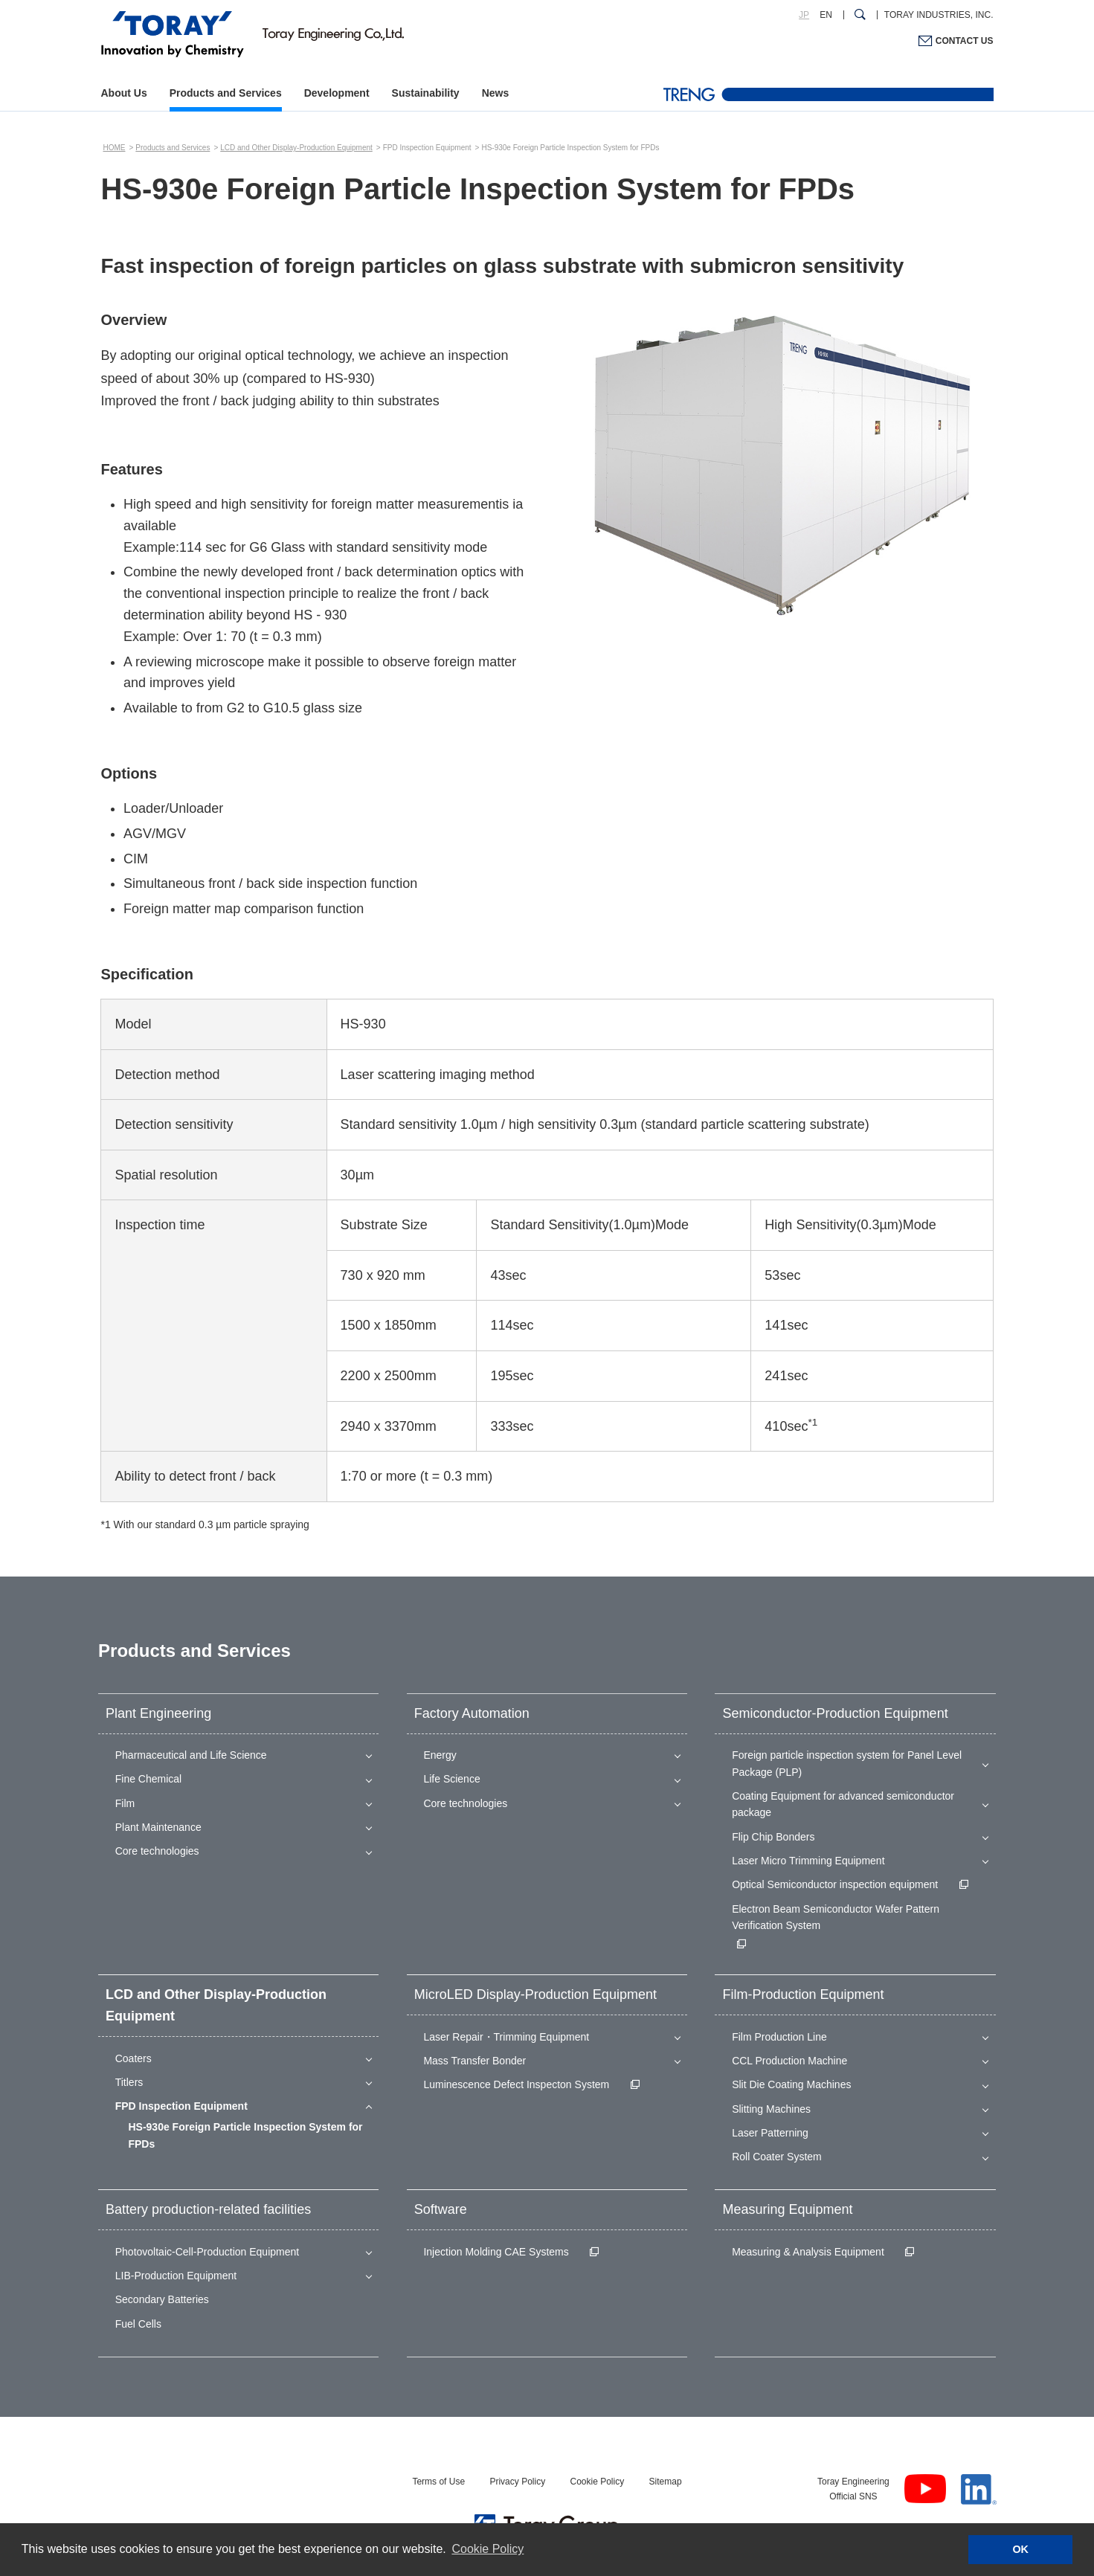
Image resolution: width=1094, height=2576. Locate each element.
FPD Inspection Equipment (181, 2106)
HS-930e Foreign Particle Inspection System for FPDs (245, 2135)
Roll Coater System (777, 2157)
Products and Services (226, 93)
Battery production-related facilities (208, 2209)
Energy (439, 1755)
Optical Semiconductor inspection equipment (835, 1884)
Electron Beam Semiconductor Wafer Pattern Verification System (835, 1917)
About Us (124, 93)
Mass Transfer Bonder (474, 2061)
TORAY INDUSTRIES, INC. (939, 15)
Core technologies (157, 1851)
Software (440, 2209)
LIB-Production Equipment (176, 2276)
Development (337, 93)
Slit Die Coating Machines (791, 2084)
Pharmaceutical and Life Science (191, 1755)
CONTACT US (965, 41)
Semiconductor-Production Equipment (834, 1713)
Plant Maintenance (158, 1827)
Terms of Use (438, 2481)
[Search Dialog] (860, 15)
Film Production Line (779, 2037)
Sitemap (665, 2481)
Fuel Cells (138, 2324)
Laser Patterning (770, 2133)
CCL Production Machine (789, 2061)
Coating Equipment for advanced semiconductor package (843, 1804)
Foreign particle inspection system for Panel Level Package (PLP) (847, 1763)
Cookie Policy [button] (487, 2549)
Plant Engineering (158, 1713)
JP (804, 15)
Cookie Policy (597, 2481)
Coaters (133, 2058)
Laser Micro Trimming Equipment (808, 1861)
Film (125, 1803)
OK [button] (1020, 2549)
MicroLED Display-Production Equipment (535, 1994)
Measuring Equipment (787, 2209)
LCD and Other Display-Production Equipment (296, 148)
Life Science (451, 1779)
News (495, 93)
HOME (114, 148)
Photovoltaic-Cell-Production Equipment (207, 2252)
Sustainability (426, 93)
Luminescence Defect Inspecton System (516, 2084)
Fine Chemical (148, 1779)
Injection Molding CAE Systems (495, 2252)
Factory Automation (472, 1713)
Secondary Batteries (162, 2299)
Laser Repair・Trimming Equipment (506, 2037)
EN (826, 15)
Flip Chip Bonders (773, 1837)
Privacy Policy (517, 2481)
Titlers (129, 2082)
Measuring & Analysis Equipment (808, 2252)
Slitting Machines (771, 2109)
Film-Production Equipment (803, 1994)
